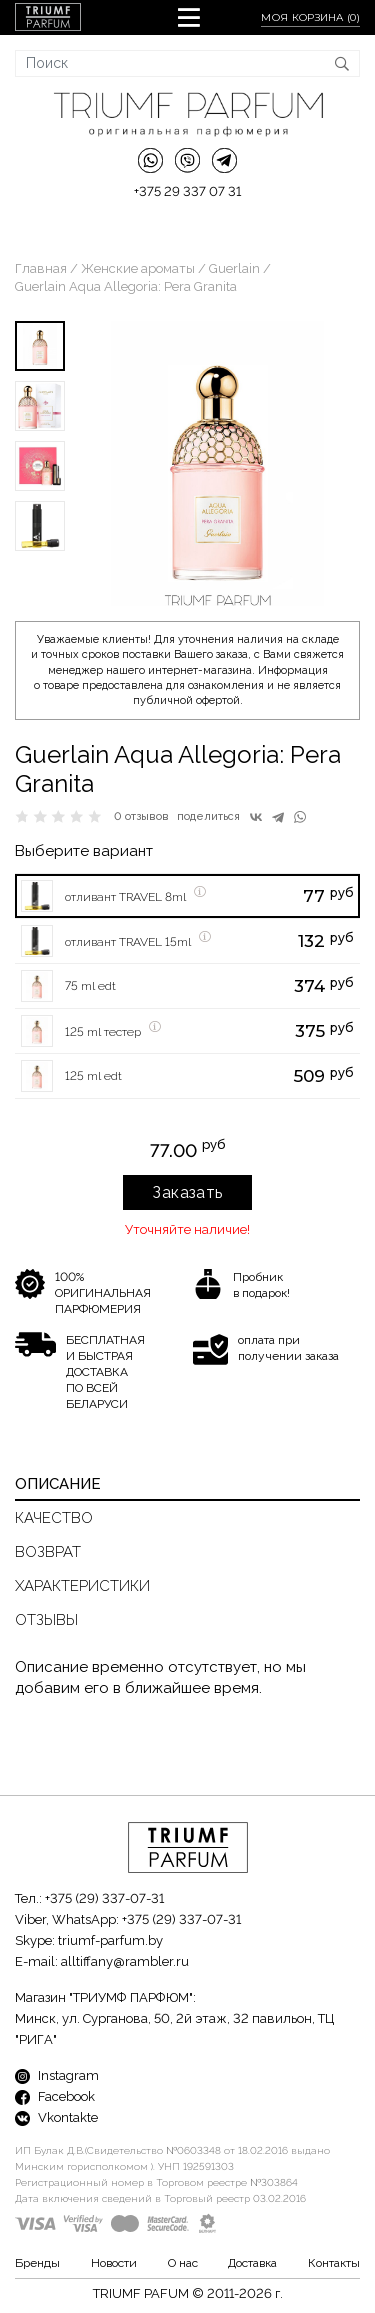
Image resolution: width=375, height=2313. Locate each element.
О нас (183, 2263)
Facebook (55, 2096)
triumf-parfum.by (110, 1940)
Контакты (334, 2263)
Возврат (48, 1552)
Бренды (37, 2263)
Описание (58, 1484)
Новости (114, 2263)
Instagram (57, 2075)
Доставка (252, 2263)
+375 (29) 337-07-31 (104, 1898)
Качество (54, 1518)
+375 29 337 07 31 (187, 191)
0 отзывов (141, 816)
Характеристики (82, 1586)
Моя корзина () (310, 17)
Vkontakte (56, 2117)
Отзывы (46, 1620)
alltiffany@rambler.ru (125, 1961)
